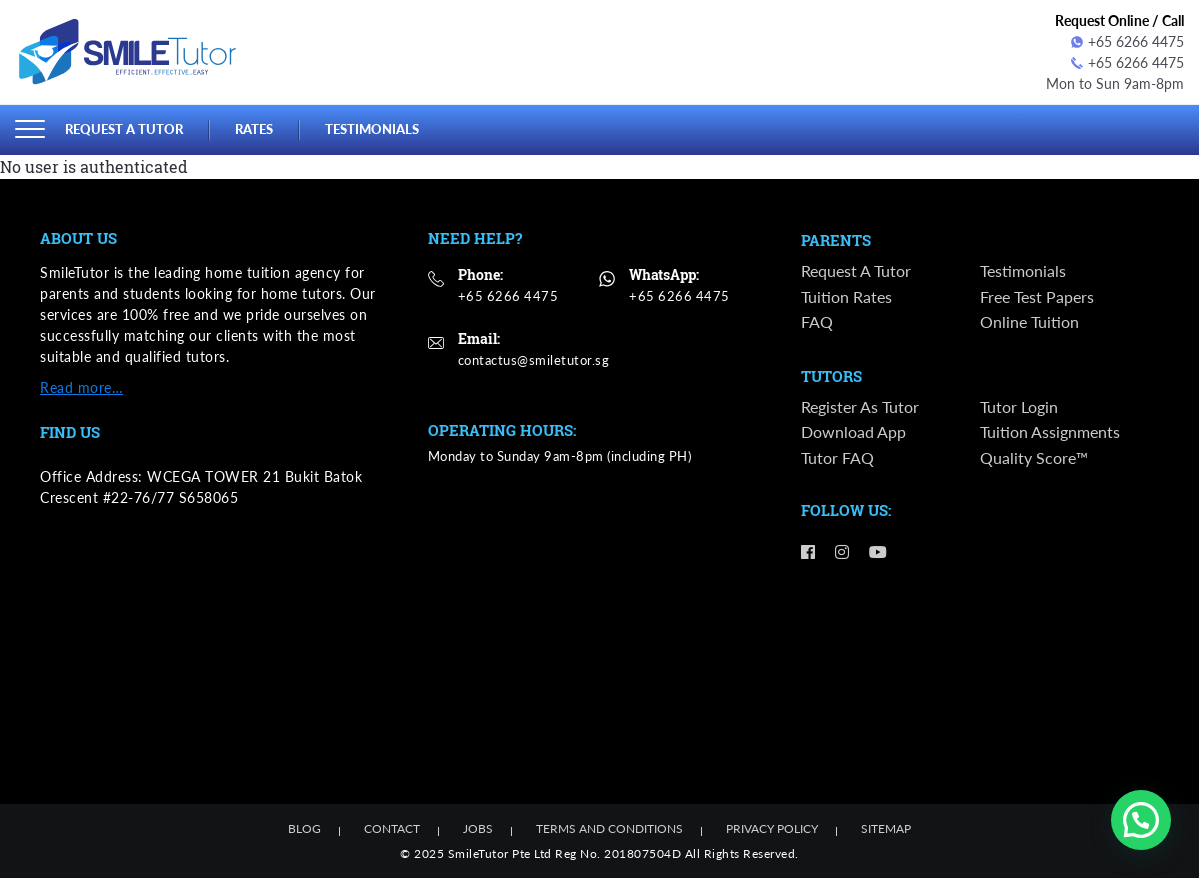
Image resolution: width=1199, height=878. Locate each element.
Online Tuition (1029, 321)
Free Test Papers (1037, 296)
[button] (1141, 820)
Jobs (478, 828)
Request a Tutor (124, 129)
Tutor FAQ (837, 457)
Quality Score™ (1034, 457)
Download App (853, 431)
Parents (836, 241)
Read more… (81, 387)
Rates (254, 129)
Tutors (831, 377)
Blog (304, 828)
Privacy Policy (772, 828)
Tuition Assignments (1050, 431)
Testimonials (372, 129)
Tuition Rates (846, 296)
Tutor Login (1019, 406)
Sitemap (886, 828)
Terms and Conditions (609, 828)
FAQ (817, 321)
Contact (392, 828)
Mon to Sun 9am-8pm (1115, 83)
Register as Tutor (860, 406)
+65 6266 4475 (1127, 41)
